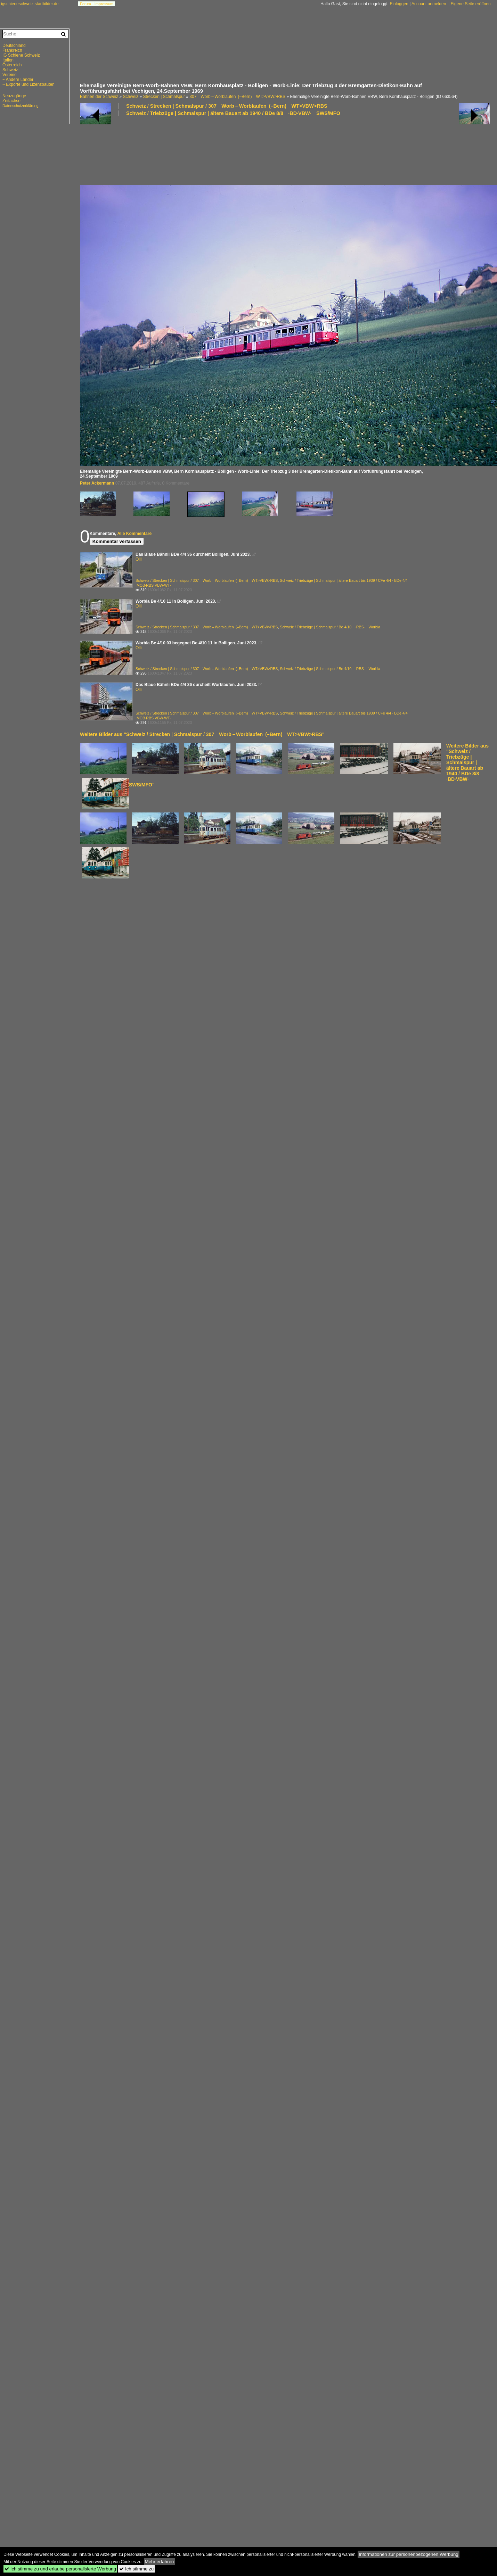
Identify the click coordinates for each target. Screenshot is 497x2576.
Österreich (12, 65)
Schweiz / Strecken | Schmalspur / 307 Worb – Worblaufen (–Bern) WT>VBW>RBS (226, 106)
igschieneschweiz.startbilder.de (29, 3)
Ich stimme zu (136, 2568)
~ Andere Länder (17, 79)
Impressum (104, 4)
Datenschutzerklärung (20, 106)
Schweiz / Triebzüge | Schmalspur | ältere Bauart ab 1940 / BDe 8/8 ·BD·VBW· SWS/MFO (233, 113)
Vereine (9, 74)
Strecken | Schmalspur (164, 96)
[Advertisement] (285, 57)
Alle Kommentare (134, 533)
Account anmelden (429, 3)
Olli (138, 559)
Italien (8, 60)
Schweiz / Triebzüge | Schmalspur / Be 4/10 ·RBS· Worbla (330, 627)
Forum (85, 4)
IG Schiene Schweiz (21, 55)
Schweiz (130, 96)
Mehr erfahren (159, 2561)
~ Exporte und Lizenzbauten (28, 84)
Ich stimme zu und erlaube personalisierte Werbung (60, 2568)
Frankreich (12, 50)
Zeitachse (11, 100)
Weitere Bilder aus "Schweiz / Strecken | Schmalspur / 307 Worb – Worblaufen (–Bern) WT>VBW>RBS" (202, 734)
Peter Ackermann (97, 483)
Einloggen (399, 3)
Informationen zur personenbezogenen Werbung (408, 2554)
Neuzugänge (14, 95)
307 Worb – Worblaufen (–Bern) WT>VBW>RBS (237, 96)
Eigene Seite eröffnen (470, 3)
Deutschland (14, 45)
